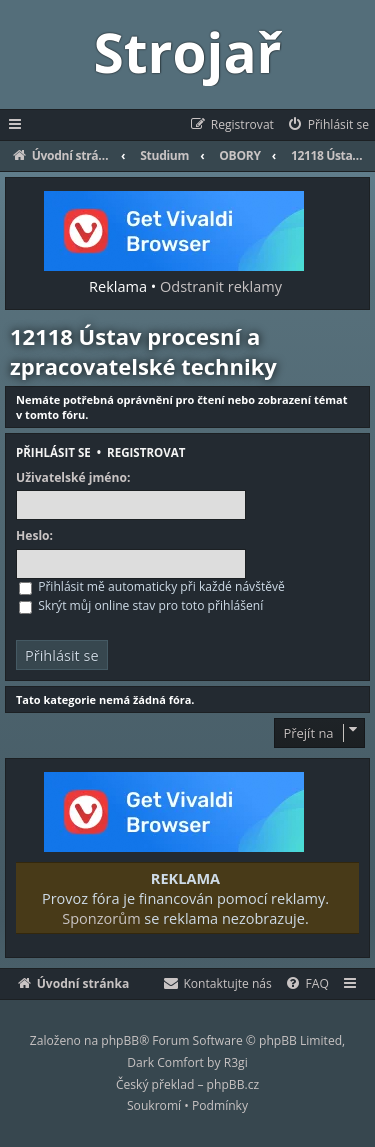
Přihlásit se (53, 452)
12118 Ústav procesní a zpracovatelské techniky (143, 351)
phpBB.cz (233, 1084)
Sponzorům (101, 918)
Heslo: (34, 536)
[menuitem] (327, 125)
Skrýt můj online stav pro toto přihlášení (141, 605)
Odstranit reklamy (221, 286)
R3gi (236, 1062)
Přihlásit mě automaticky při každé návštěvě (152, 586)
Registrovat (146, 452)
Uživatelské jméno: (73, 478)
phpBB (120, 1040)
